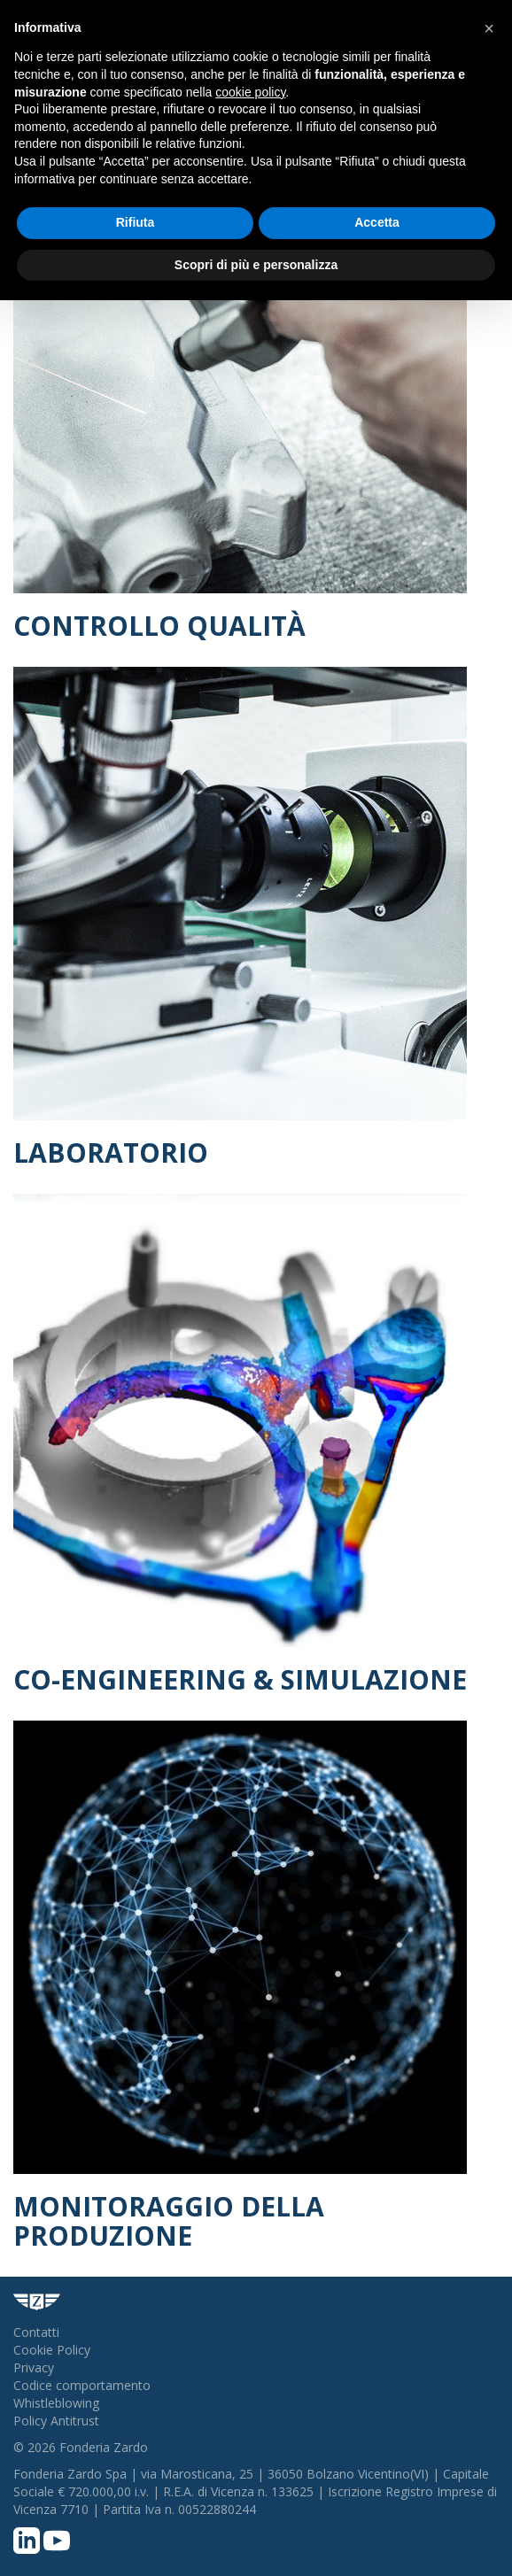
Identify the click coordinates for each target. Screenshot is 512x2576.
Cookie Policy (51, 2349)
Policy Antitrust (56, 2420)
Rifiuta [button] (135, 222)
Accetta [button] (377, 222)
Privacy (33, 2367)
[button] (489, 28)
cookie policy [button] (250, 92)
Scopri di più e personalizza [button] (256, 265)
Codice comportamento (82, 2385)
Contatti (36, 2332)
